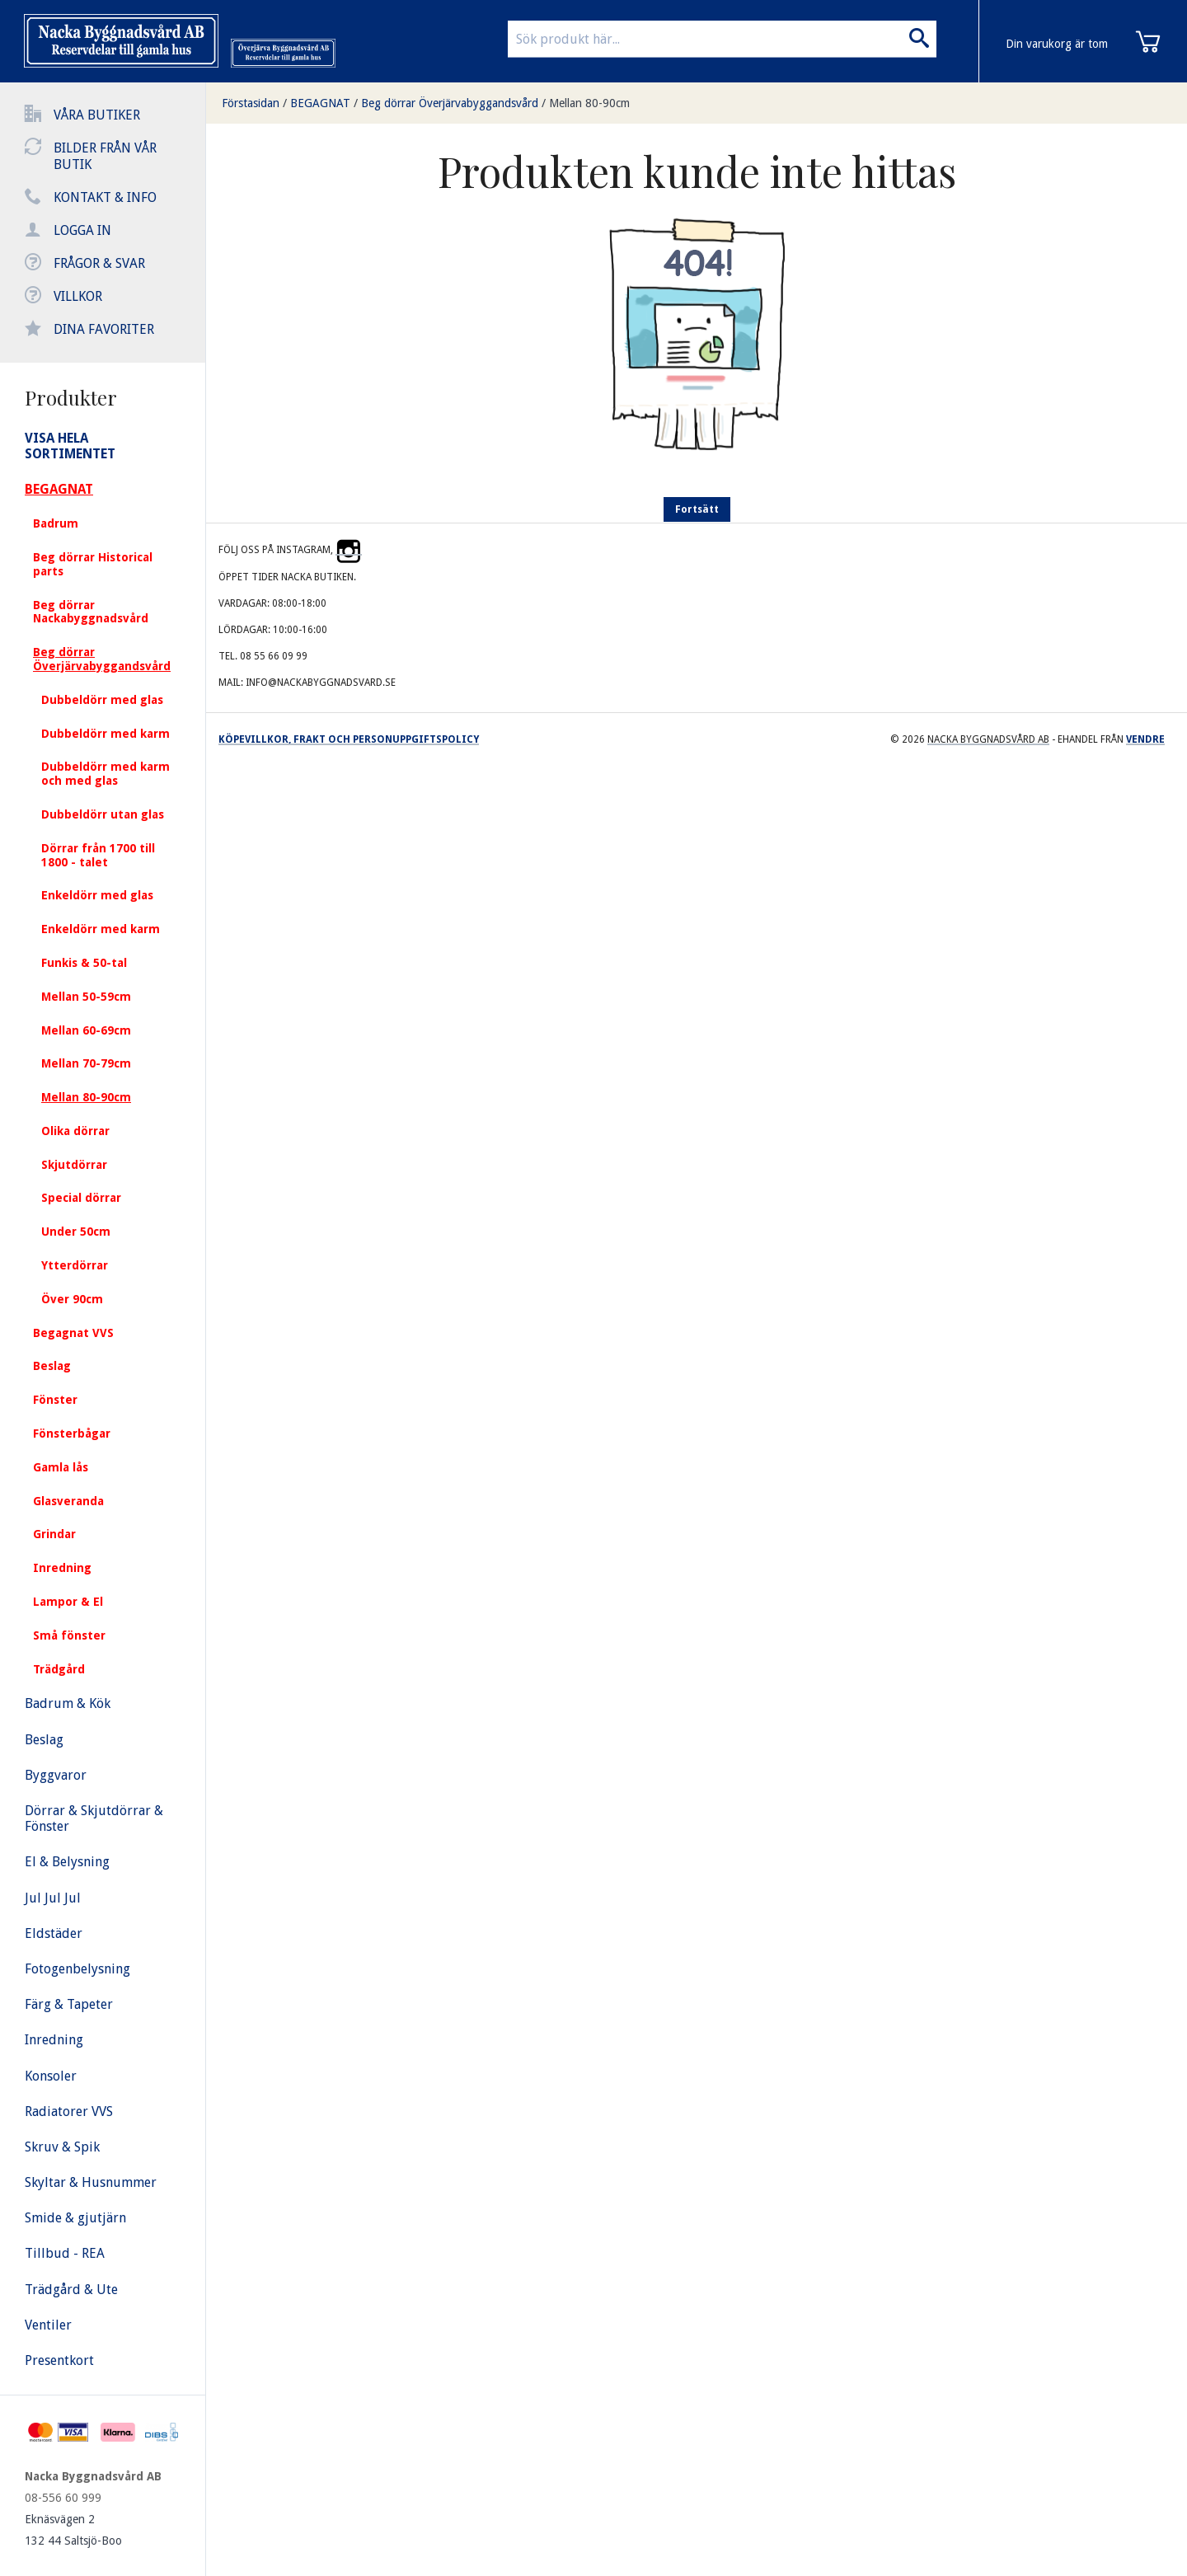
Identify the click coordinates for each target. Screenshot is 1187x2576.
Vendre (1145, 739)
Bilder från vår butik (105, 156)
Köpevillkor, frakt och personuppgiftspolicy (348, 739)
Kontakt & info (105, 197)
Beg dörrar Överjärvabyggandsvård (449, 103)
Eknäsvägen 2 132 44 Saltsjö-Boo (73, 2530)
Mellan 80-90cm (589, 103)
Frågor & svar (99, 263)
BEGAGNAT (320, 103)
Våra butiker (97, 115)
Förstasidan (250, 103)
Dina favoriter (104, 329)
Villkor (78, 296)
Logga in (82, 230)
